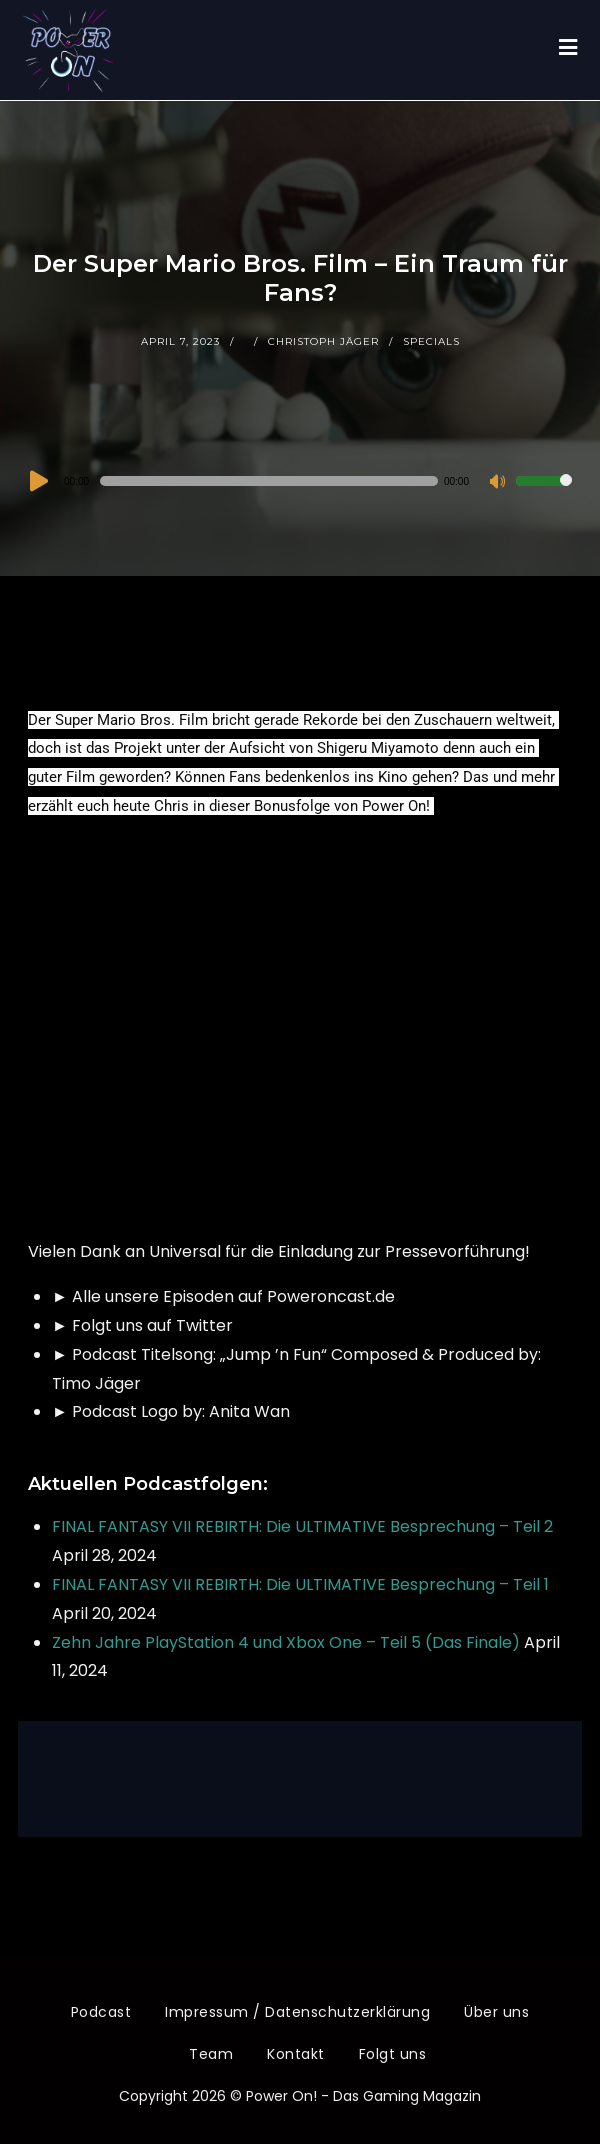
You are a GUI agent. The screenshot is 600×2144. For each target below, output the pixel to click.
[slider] (269, 481)
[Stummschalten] (500, 483)
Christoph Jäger (323, 341)
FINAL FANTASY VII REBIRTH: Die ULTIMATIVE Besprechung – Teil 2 (302, 1526)
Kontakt (296, 2054)
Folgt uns (393, 2054)
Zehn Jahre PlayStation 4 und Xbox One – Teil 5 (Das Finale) (286, 1642)
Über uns (496, 2012)
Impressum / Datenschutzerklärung (297, 2012)
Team (211, 2054)
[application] (300, 481)
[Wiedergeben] (37, 481)
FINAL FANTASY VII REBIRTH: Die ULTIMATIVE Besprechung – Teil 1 (300, 1584)
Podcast (101, 2012)
